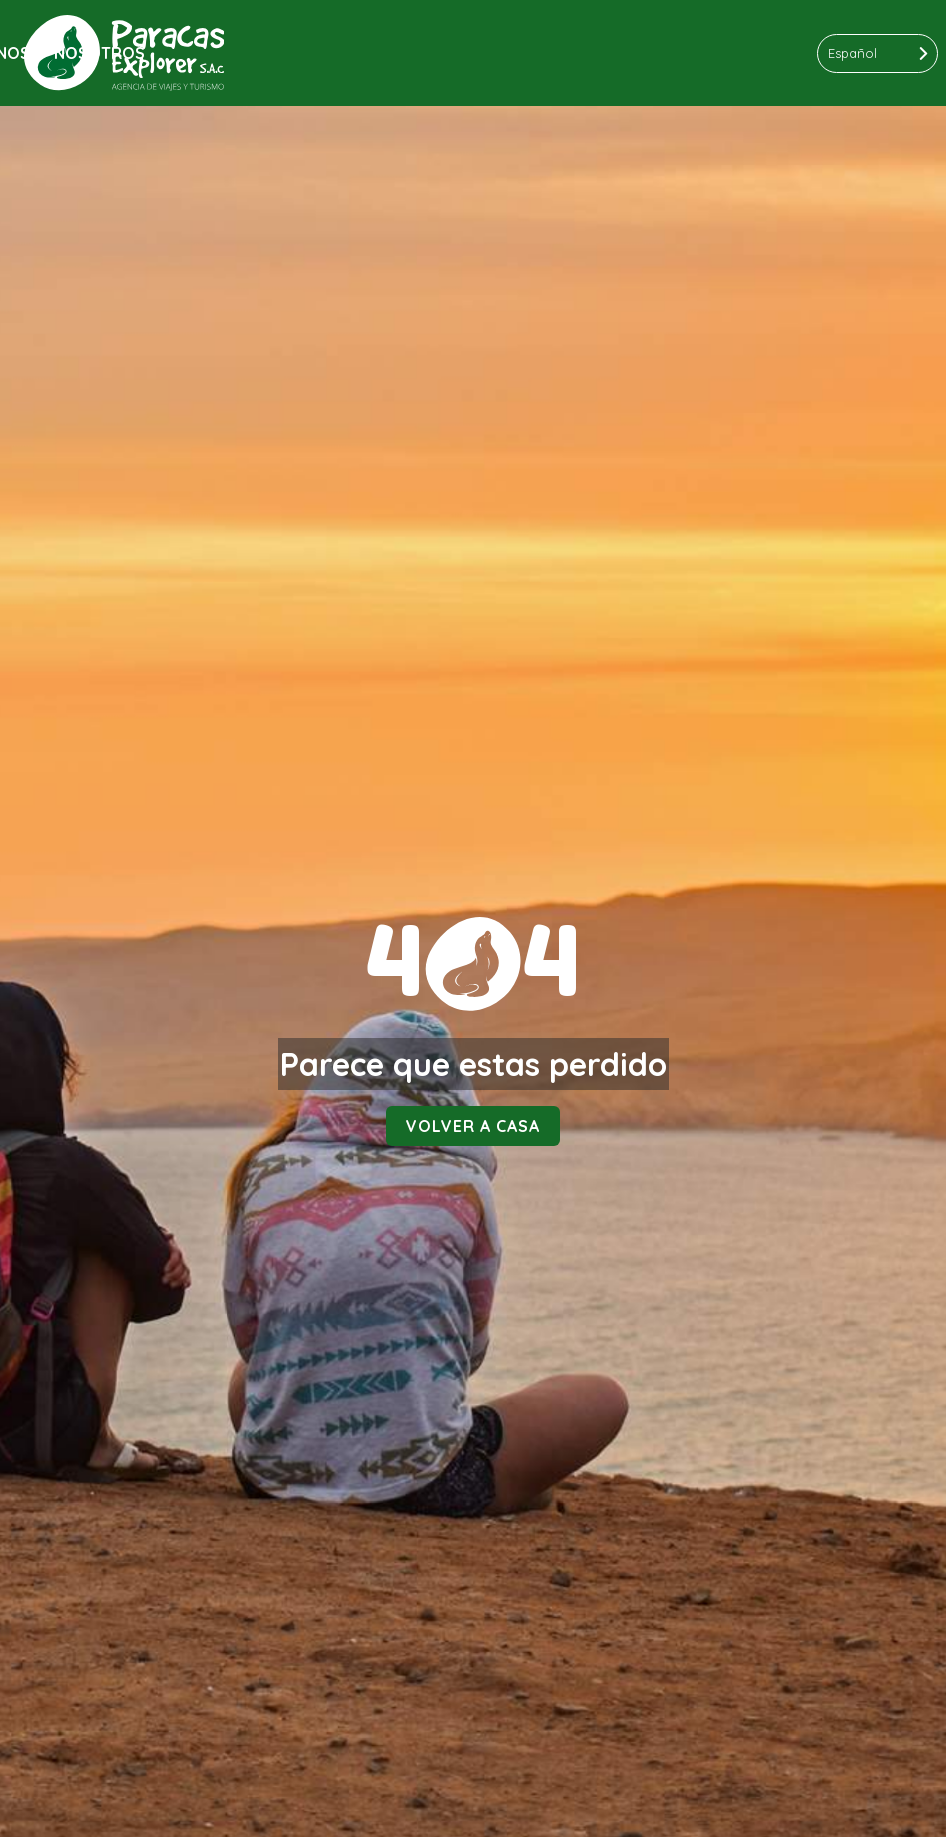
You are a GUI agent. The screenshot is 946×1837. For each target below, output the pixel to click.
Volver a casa (473, 1126)
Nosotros (99, 53)
